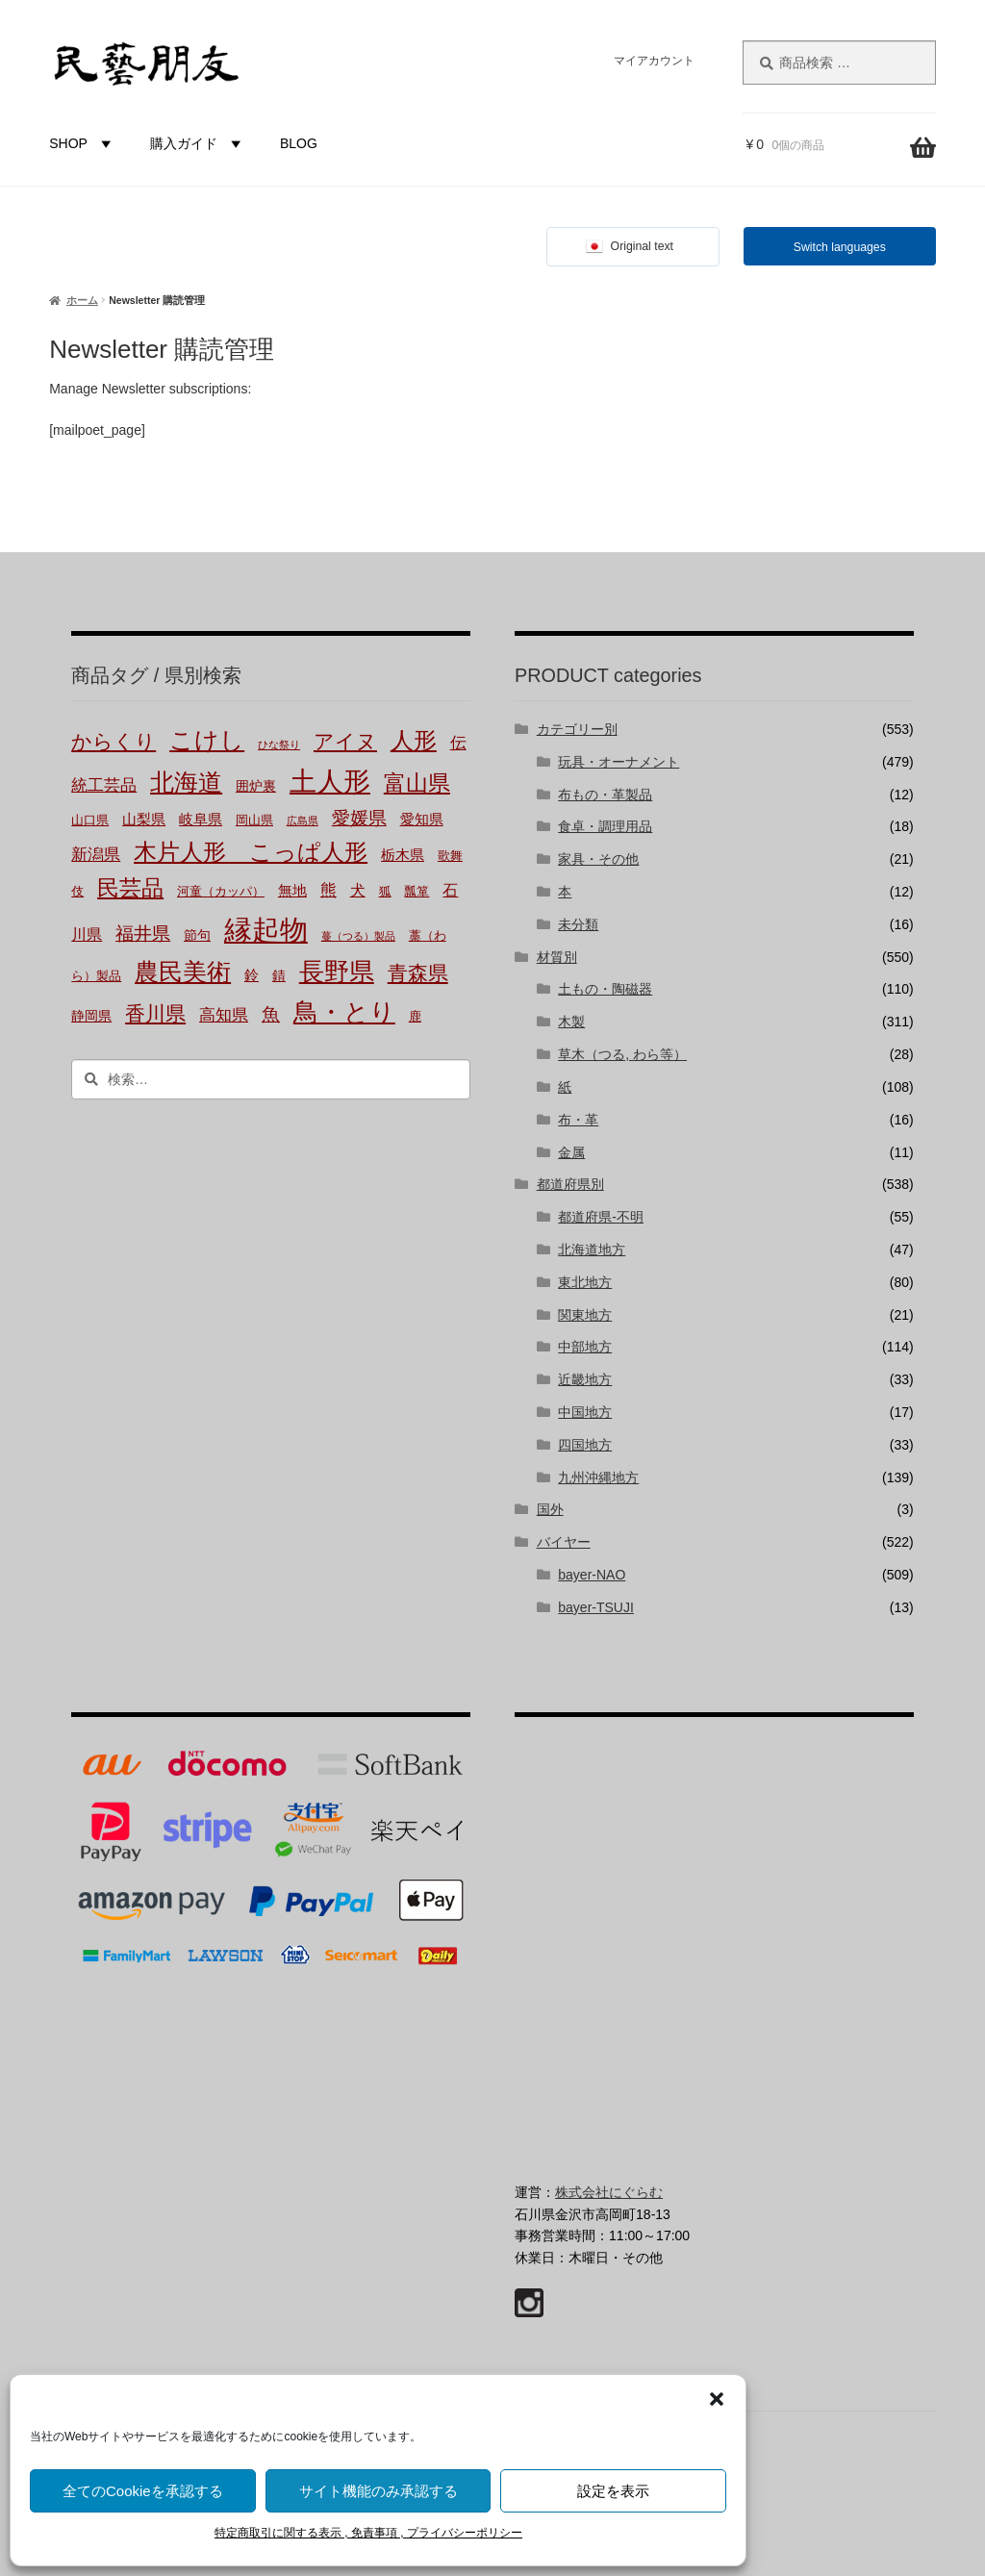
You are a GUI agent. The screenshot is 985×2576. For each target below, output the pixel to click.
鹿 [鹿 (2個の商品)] (415, 1016)
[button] (716, 2399)
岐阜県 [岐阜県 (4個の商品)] (200, 819)
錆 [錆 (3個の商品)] (279, 975)
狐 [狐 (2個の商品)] (385, 891)
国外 (550, 1509)
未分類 (578, 924)
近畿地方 (585, 1379)
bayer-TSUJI (596, 1607)
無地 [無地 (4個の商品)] (292, 890)
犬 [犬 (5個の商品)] (358, 890)
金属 (571, 1152)
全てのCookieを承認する (143, 2491)
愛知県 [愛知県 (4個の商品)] (421, 819)
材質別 (557, 957)
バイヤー (564, 1542)
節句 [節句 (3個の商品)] (197, 935)
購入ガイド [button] (198, 143)
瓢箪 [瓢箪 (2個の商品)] (416, 891)
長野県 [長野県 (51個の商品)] (336, 971)
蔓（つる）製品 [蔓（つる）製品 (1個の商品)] (358, 936)
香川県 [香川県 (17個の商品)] (155, 1013)
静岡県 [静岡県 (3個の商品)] (91, 1015)
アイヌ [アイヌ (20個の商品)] (345, 741)
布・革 (578, 1119)
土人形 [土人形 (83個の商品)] (330, 781)
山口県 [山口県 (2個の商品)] (90, 820)
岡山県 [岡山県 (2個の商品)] (254, 820)
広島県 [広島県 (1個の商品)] (302, 820)
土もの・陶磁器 (605, 989)
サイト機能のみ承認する (378, 2491)
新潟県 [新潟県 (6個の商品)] (95, 854)
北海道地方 (591, 1249)
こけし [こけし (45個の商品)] (206, 739)
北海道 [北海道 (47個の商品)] (186, 782)
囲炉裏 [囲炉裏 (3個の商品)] (256, 786)
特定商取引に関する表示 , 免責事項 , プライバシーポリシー (368, 2532)
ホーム (82, 300)
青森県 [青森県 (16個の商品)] (418, 973)
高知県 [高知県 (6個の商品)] (223, 1014)
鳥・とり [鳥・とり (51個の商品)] (344, 1011)
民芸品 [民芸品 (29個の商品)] (130, 887)
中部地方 (585, 1346)
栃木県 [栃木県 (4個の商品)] (402, 855)
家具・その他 (598, 859)
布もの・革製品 (605, 794)
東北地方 (585, 1282)
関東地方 (585, 1315)
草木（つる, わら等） (622, 1054)
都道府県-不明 (601, 1217)
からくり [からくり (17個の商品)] (113, 741)
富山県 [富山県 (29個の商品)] (417, 783)
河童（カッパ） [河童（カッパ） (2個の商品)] (221, 891)
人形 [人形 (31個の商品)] (414, 740)
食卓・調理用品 (605, 826)
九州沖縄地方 (598, 1477)
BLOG (298, 143)
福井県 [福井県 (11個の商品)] (142, 933)
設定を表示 (613, 2491)
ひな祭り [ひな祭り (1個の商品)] (279, 744)
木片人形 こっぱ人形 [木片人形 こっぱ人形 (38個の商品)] (250, 852)
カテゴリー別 (577, 729)
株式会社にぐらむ (609, 2192)
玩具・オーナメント (618, 762)
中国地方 (585, 1412)
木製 (571, 1021)
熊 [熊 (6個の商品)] (328, 889)
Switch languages (840, 247)
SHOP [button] (82, 143)
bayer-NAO (591, 1574)
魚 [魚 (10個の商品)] (271, 1014)
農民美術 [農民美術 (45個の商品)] (183, 971)
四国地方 (585, 1444)
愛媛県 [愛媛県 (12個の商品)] (359, 818)
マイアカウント (654, 60)
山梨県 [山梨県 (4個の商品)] (143, 819)
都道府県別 (570, 1184)
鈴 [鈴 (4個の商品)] (251, 975)
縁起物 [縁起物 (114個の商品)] (266, 930)
